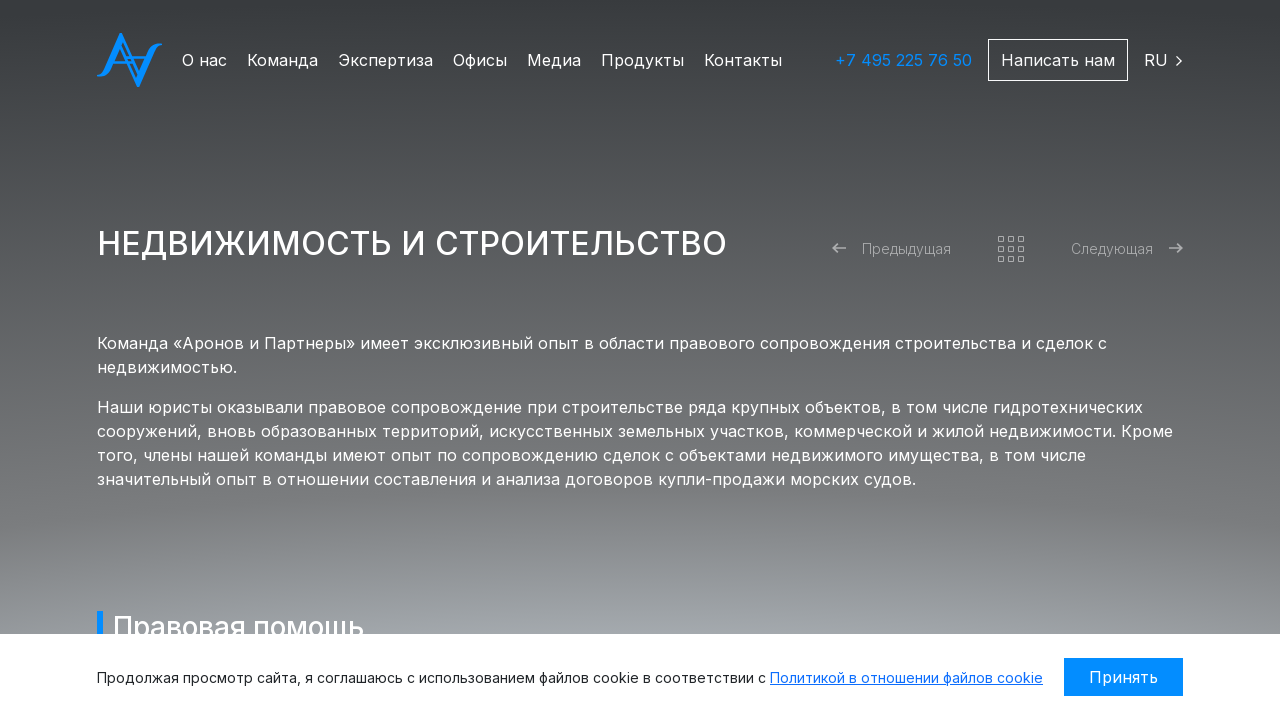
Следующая (1127, 248)
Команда (282, 60)
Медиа (554, 60)
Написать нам (1058, 60)
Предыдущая (891, 248)
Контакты (743, 60)
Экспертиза (385, 60)
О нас (204, 60)
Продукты (642, 60)
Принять (1123, 677)
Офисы (480, 60)
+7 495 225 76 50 (903, 60)
